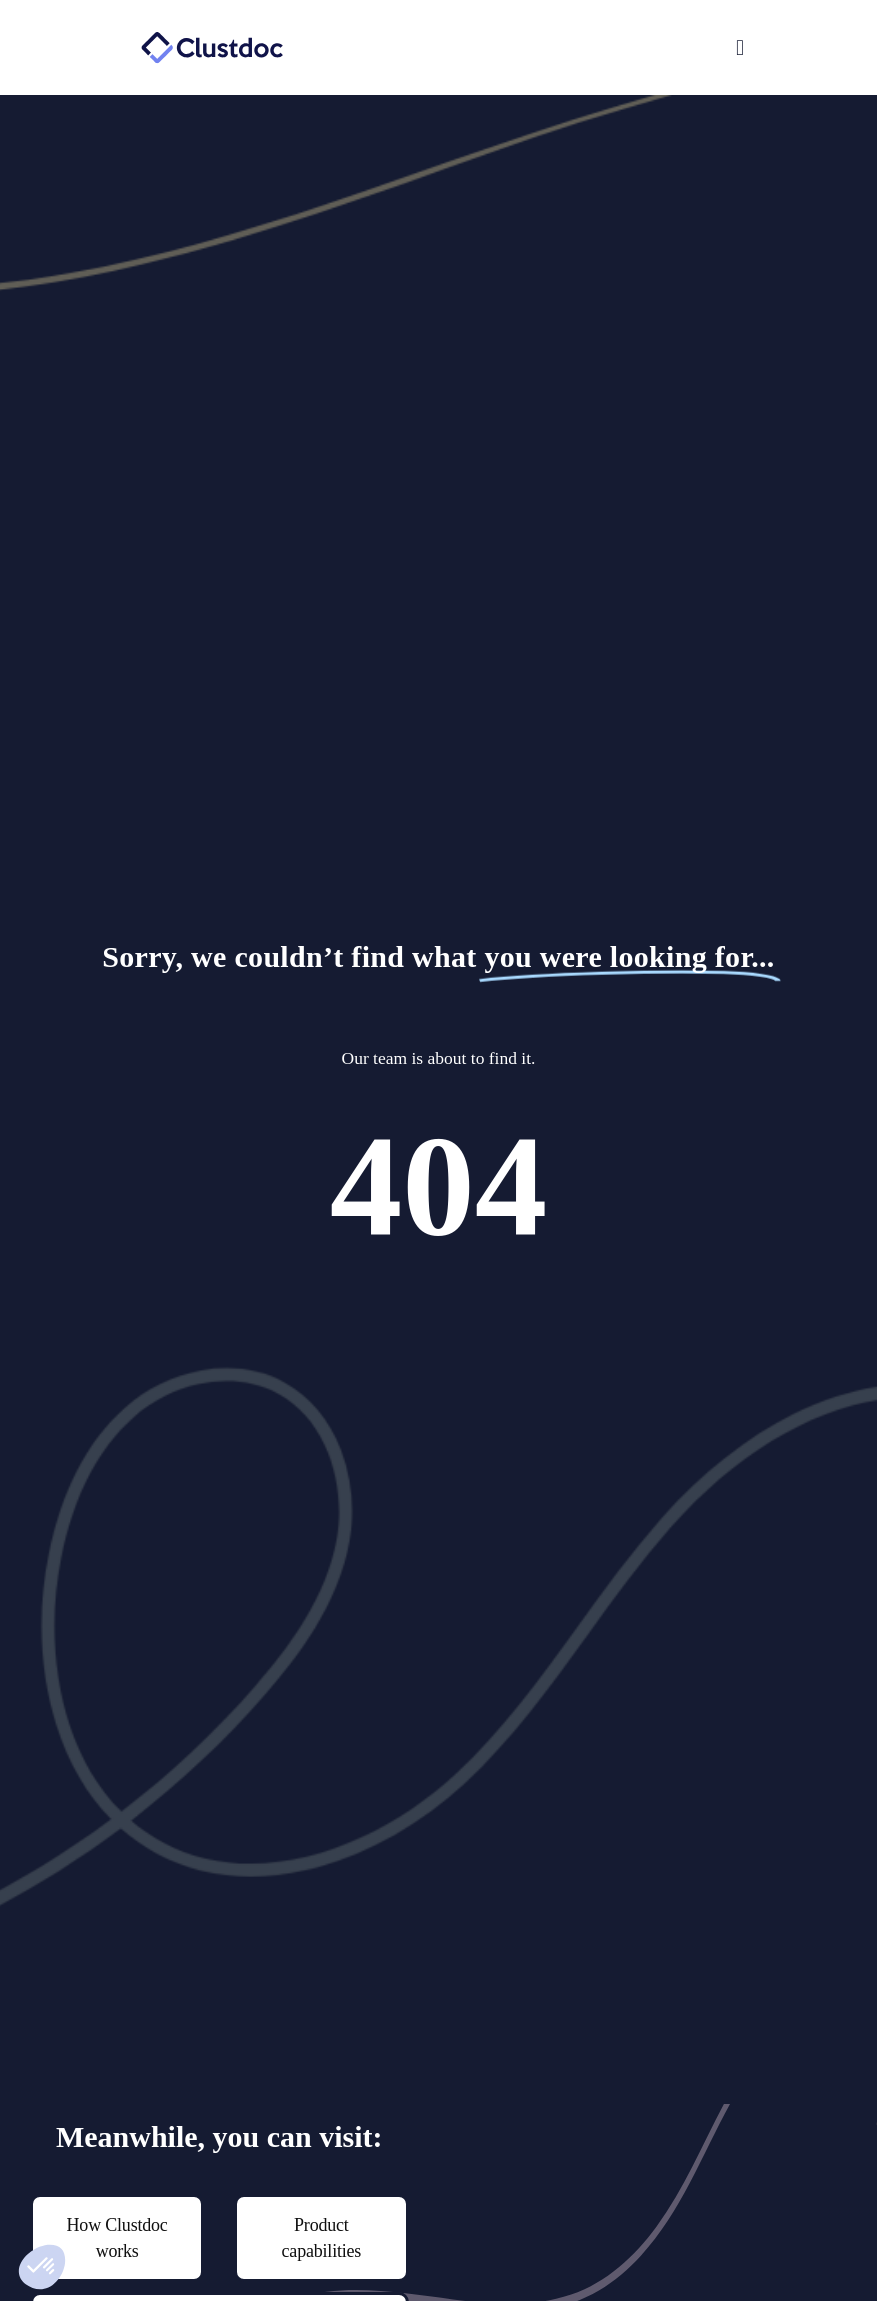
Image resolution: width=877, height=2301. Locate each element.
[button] (597, 48)
